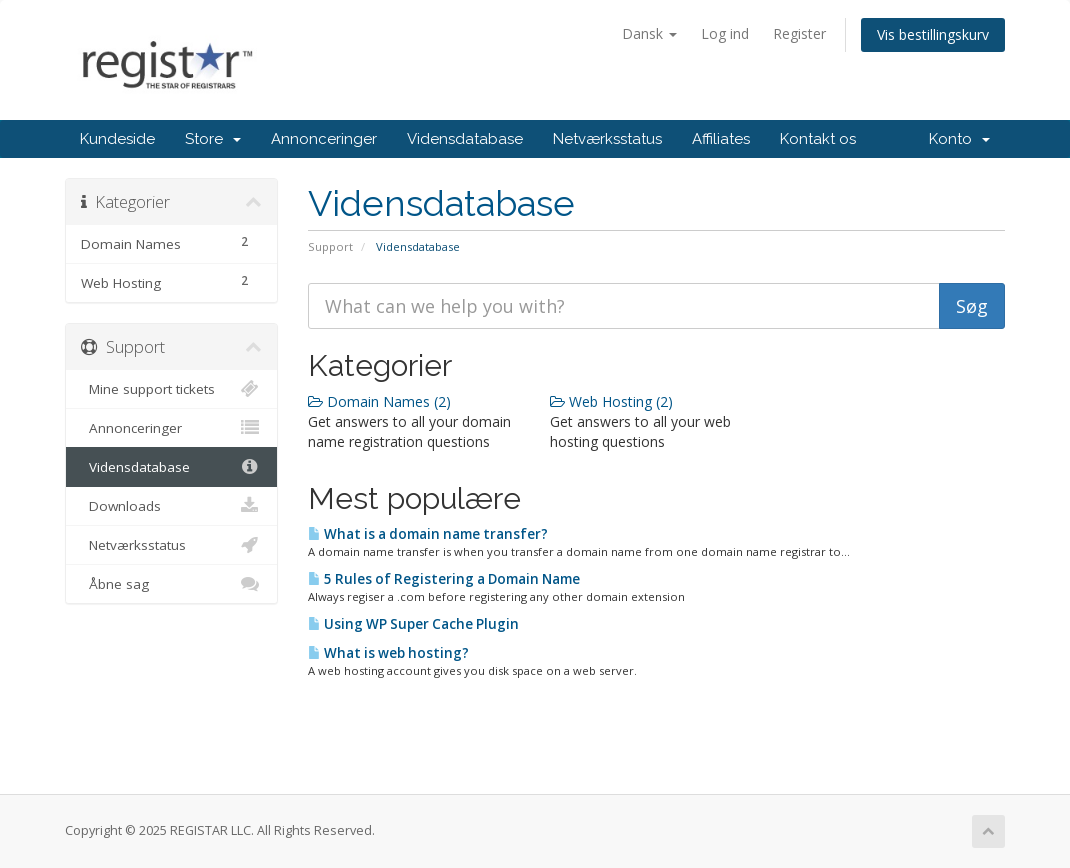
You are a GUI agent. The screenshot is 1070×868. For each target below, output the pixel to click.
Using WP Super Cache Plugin (413, 624)
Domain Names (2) (379, 401)
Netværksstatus (607, 139)
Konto (959, 139)
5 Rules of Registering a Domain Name (444, 579)
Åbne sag (171, 584)
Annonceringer (324, 139)
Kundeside (117, 139)
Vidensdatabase (465, 139)
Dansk (649, 33)
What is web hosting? (388, 653)
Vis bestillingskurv (933, 34)
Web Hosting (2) (611, 401)
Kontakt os (818, 139)
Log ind (725, 33)
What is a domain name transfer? (428, 534)
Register (799, 33)
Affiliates (721, 139)
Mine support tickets (171, 389)
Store (213, 139)
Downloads (171, 506)
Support (330, 246)
